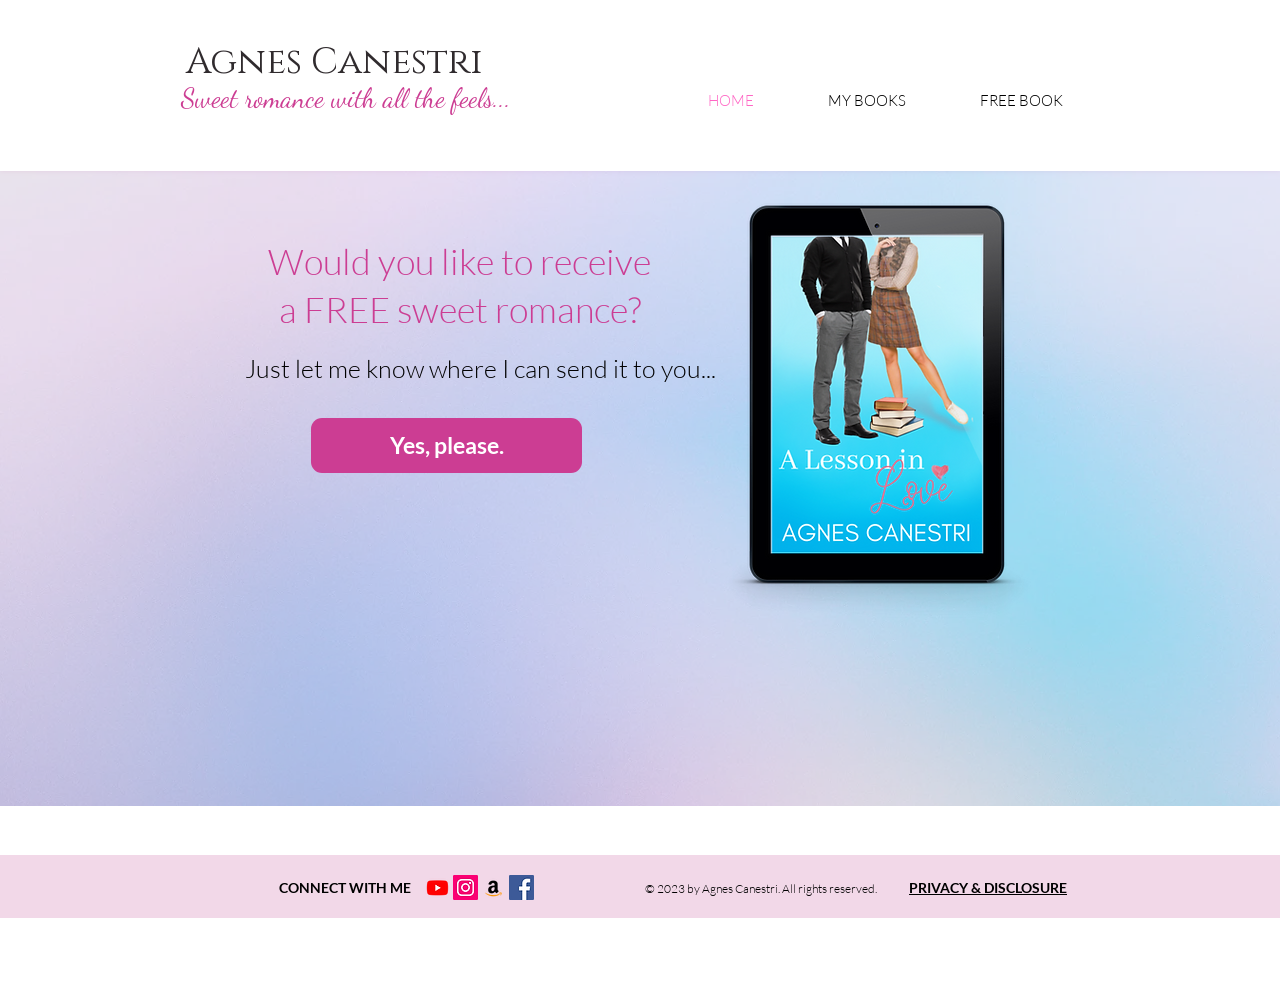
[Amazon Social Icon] (493, 887)
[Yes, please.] (446, 445)
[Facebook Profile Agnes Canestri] (521, 887)
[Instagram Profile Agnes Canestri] (465, 887)
